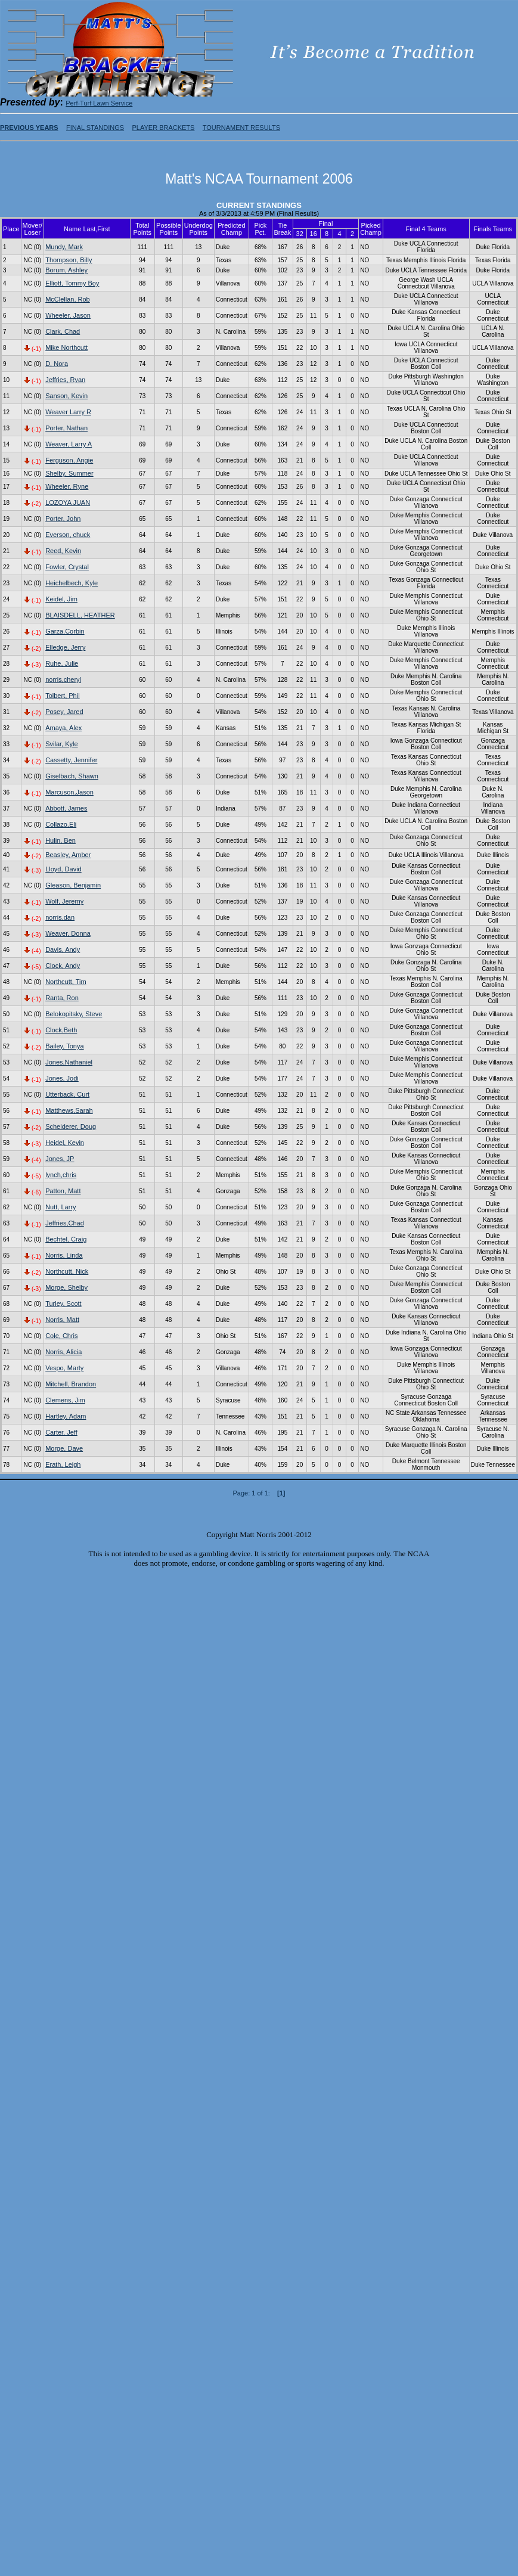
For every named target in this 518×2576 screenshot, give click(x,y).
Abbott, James (66, 808)
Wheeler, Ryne (66, 486)
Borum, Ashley (66, 270)
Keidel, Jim (61, 599)
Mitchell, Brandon (70, 1384)
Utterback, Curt (67, 1094)
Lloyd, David (63, 869)
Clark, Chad (62, 331)
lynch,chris (60, 1174)
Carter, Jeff (61, 1432)
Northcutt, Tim (65, 981)
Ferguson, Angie (69, 460)
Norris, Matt (62, 1319)
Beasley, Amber (68, 854)
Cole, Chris (61, 1335)
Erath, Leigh (62, 1464)
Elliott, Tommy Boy (72, 283)
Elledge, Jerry (65, 647)
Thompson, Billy (68, 259)
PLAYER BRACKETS (163, 127)
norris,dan (60, 917)
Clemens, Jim (65, 1400)
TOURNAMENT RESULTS (241, 127)
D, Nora (56, 363)
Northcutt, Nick (66, 1271)
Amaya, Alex (63, 727)
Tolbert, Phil (62, 695)
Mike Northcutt (66, 347)
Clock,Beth (61, 1029)
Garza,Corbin (64, 631)
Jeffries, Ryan (65, 379)
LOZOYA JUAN (67, 502)
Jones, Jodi (62, 1078)
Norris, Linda (63, 1255)
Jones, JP (59, 1158)
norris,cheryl (63, 679)
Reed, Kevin (63, 550)
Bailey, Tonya (64, 1046)
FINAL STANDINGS (95, 127)
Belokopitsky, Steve (73, 1013)
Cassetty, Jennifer (71, 760)
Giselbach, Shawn (71, 776)
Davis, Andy (62, 949)
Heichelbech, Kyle (71, 582)
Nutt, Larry (60, 1207)
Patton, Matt (62, 1190)
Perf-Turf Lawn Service (99, 103)
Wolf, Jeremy (64, 901)
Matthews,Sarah (68, 1110)
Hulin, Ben (60, 840)
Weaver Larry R (68, 411)
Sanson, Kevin (66, 395)
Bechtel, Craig (65, 1239)
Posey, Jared (64, 711)
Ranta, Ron (62, 997)
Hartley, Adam (65, 1416)
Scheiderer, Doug (70, 1126)
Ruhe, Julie (61, 663)
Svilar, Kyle (61, 743)
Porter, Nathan (66, 428)
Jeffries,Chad (64, 1223)
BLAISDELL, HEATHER (80, 615)
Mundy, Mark (64, 246)
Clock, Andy (62, 965)
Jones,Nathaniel (68, 1062)
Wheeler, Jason (68, 315)
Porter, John (62, 518)
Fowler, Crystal (67, 566)
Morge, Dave (64, 1448)
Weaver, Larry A (68, 444)
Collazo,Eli (60, 824)
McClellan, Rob (67, 299)
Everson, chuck (67, 534)
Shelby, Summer (69, 473)
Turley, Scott (63, 1303)
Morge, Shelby (66, 1287)
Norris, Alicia (63, 1351)
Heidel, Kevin (64, 1142)
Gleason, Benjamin (73, 885)
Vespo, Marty (64, 1367)
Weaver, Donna (68, 933)
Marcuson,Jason (69, 792)
